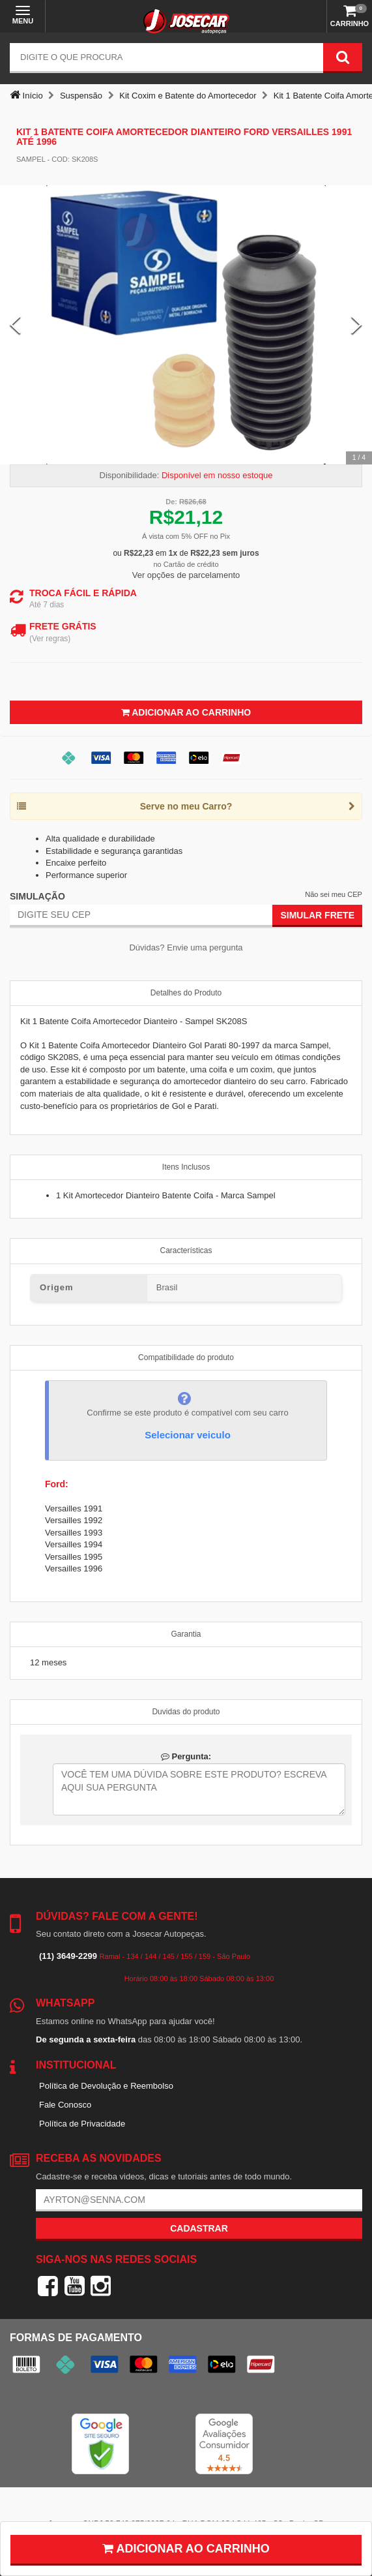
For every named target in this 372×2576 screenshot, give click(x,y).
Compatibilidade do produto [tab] (186, 1357)
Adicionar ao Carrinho (186, 712)
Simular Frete (317, 915)
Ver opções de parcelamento (186, 575)
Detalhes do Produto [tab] (186, 992)
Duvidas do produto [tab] (186, 1711)
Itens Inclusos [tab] (186, 1167)
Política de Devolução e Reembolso (106, 2086)
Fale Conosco (65, 2105)
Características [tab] (186, 1250)
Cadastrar (199, 2228)
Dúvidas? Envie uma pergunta (185, 947)
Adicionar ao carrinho (186, 2548)
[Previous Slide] (15, 325)
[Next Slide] (356, 325)
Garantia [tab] (186, 1634)
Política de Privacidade (82, 2124)
